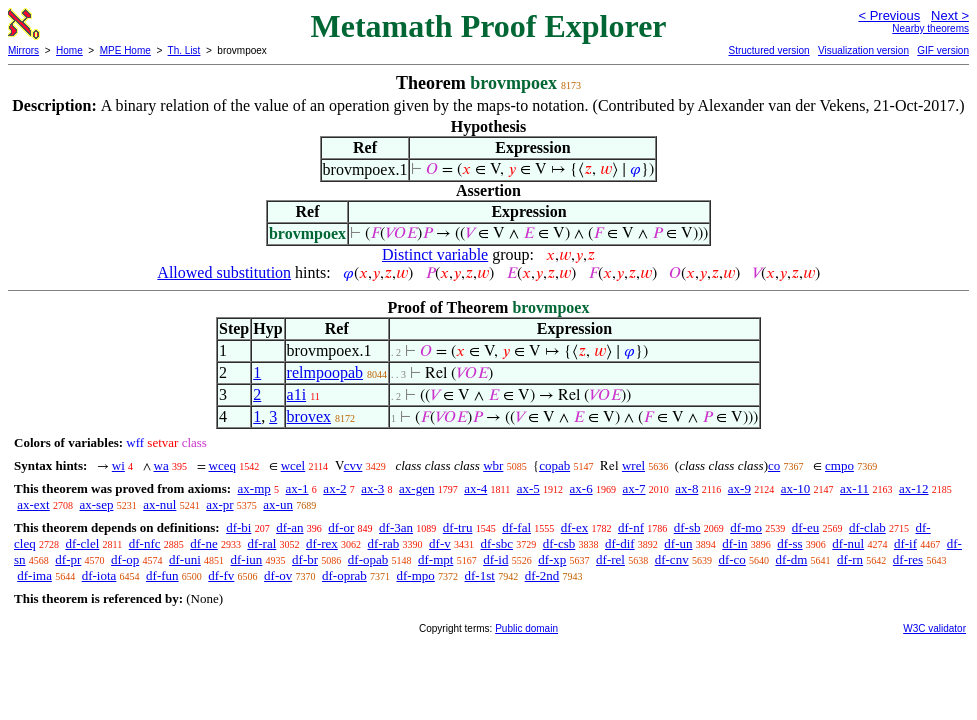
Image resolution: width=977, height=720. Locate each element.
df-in (734, 543)
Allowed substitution (224, 272)
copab (554, 465)
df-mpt (435, 559)
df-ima (34, 575)
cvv (353, 465)
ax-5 (528, 488)
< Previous (889, 15)
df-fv (221, 575)
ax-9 (739, 488)
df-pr (68, 559)
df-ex (574, 527)
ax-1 (297, 488)
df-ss (789, 543)
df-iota (99, 575)
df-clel (82, 543)
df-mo (746, 527)
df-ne (203, 543)
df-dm (792, 559)
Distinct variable (435, 254)
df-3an (396, 527)
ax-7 (633, 488)
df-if (905, 543)
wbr (493, 465)
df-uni (185, 559)
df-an (289, 527)
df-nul (848, 543)
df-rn (850, 559)
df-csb (559, 543)
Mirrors (23, 50)
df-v (440, 543)
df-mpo (416, 575)
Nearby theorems (930, 28)
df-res (908, 559)
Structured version (768, 50)
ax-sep (96, 504)
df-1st (480, 575)
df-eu (805, 527)
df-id (495, 559)
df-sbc (497, 543)
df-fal (516, 527)
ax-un (278, 504)
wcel (293, 465)
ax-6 (581, 488)
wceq (222, 465)
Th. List (184, 50)
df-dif (620, 543)
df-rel (610, 559)
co (774, 465)
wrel (633, 465)
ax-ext (33, 504)
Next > (950, 15)
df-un (678, 543)
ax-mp (254, 488)
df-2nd (542, 575)
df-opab (368, 559)
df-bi (238, 527)
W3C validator (934, 628)
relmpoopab (325, 372)
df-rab (384, 543)
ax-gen (416, 488)
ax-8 (686, 488)
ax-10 (796, 488)
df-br (305, 559)
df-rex (322, 543)
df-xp (552, 559)
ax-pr (219, 504)
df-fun (162, 575)
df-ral (261, 543)
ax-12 (914, 488)
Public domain (526, 628)
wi (118, 465)
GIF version (943, 50)
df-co (731, 559)
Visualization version (863, 50)
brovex (309, 416)
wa (161, 465)
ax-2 (334, 488)
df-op (125, 559)
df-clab (867, 527)
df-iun (247, 559)
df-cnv (672, 559)
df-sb (687, 527)
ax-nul (159, 504)
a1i (297, 394)
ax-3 (372, 488)
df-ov (278, 575)
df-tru (458, 527)
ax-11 (854, 488)
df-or (341, 527)
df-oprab (344, 575)
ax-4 (475, 488)
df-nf (631, 527)
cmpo (839, 465)
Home (69, 50)
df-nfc (145, 543)
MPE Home (125, 50)
